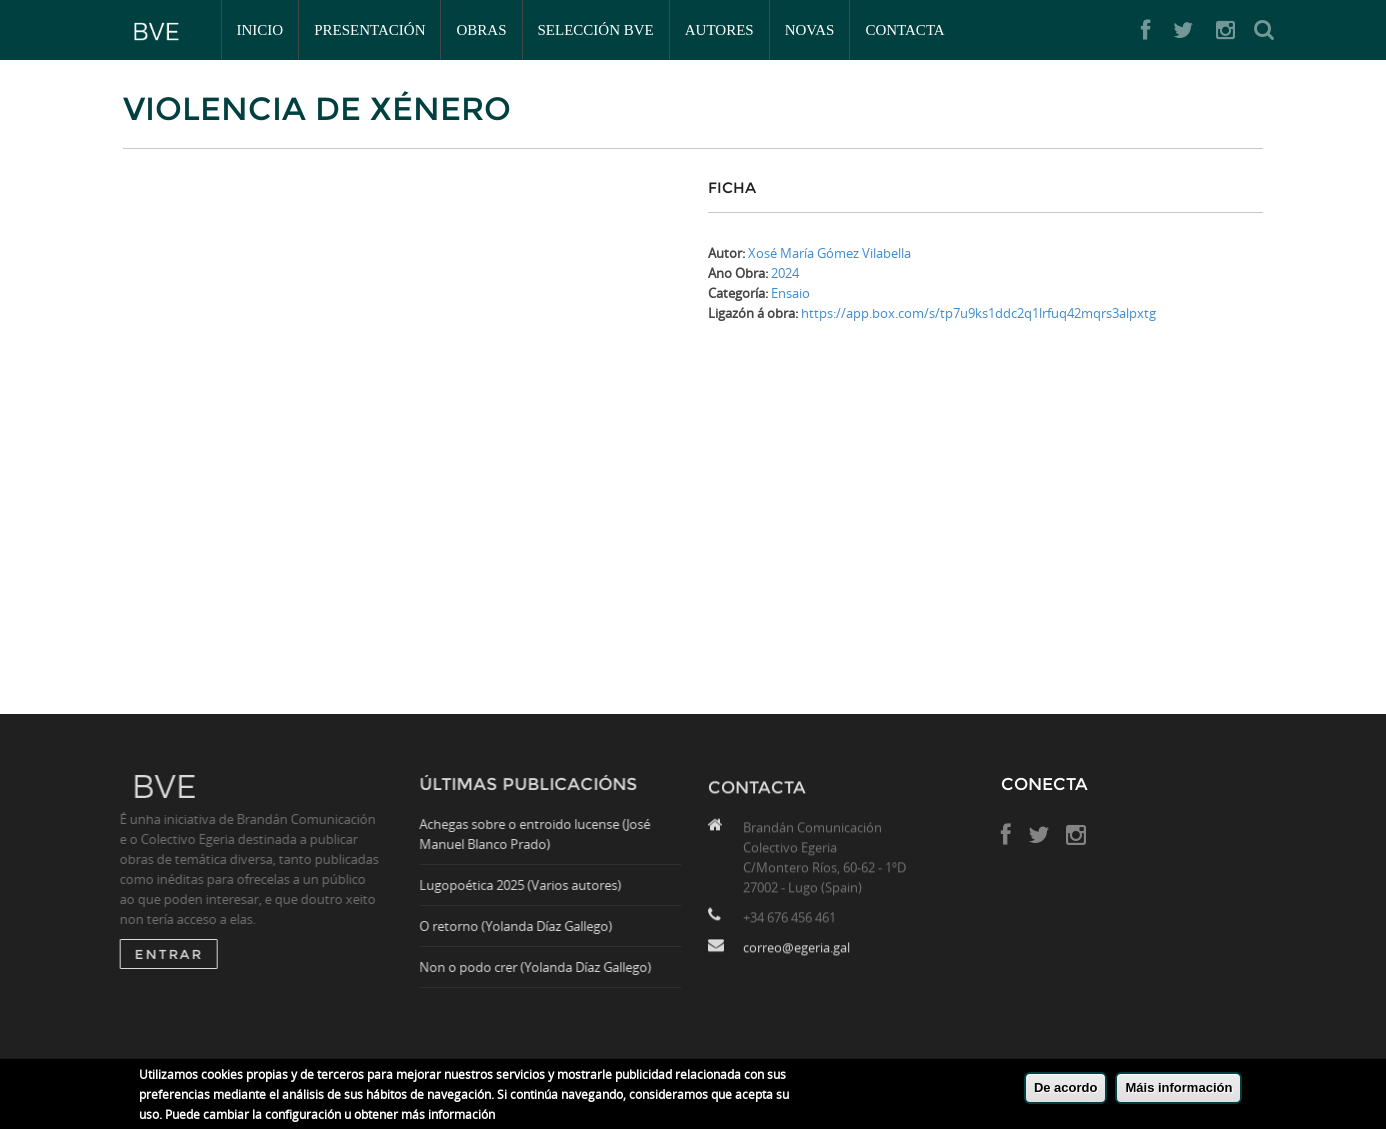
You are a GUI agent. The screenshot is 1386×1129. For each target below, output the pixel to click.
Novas (810, 30)
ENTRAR (163, 954)
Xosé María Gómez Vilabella (829, 253)
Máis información (1178, 1087)
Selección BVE (596, 30)
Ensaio (790, 293)
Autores (719, 30)
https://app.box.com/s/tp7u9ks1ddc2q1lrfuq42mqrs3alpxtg (978, 313)
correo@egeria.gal (796, 953)
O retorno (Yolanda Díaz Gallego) (521, 926)
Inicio (260, 30)
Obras (481, 30)
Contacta (904, 30)
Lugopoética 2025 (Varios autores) (526, 885)
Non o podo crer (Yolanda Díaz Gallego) (541, 967)
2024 (785, 273)
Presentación (369, 30)
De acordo (1066, 1087)
